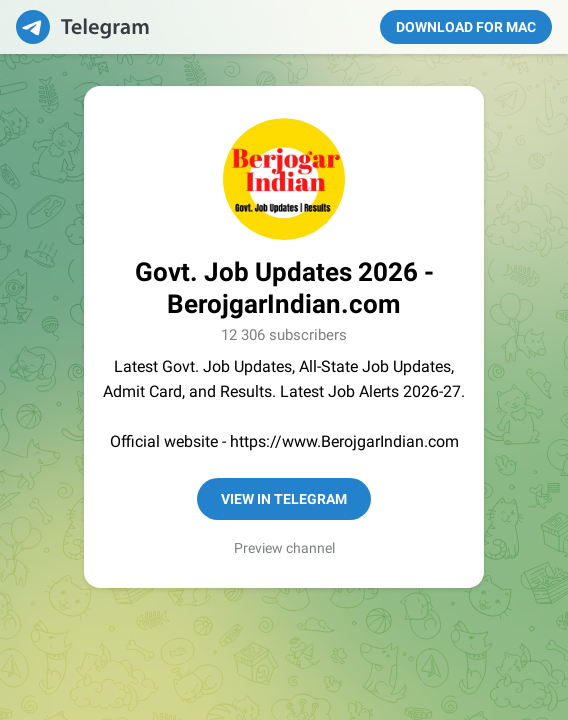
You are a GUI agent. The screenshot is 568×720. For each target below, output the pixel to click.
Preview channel (284, 548)
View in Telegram (284, 499)
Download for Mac (466, 27)
